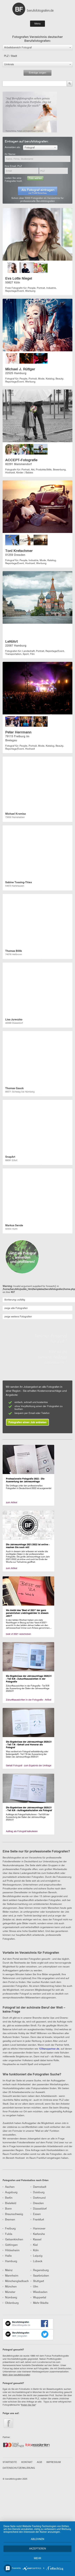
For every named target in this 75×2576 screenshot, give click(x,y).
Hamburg (10, 2261)
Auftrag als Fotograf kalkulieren (22, 1831)
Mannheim (10, 2275)
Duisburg (38, 2192)
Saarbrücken (40, 2275)
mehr (37, 2558)
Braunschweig (13, 2214)
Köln (35, 2250)
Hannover (38, 2228)
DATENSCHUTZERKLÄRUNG (19, 2468)
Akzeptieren (37, 2548)
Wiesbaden (39, 2292)
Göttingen (10, 2245)
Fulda (7, 2234)
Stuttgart (37, 2281)
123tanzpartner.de (49, 2049)
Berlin (7, 2198)
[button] (38, 47)
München (10, 2286)
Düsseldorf (39, 2208)
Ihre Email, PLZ (13, 166)
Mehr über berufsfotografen (16, 2375)
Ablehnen (37, 2539)
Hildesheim (11, 2250)
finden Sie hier (28, 2405)
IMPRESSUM (53, 2462)
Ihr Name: (10, 154)
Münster (9, 2292)
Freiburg (9, 2228)
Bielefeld (9, 2203)
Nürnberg (10, 2297)
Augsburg (10, 2192)
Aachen (9, 2187)
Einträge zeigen (37, 73)
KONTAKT (27, 2462)
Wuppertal (38, 2297)
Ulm (34, 2286)
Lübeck (36, 2261)
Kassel (36, 2239)
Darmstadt (38, 2187)
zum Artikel (11, 1502)
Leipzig (36, 2256)
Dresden (37, 2203)
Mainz (8, 2270)
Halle (7, 2256)
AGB (39, 2462)
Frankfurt (37, 2219)
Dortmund (38, 2198)
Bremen (9, 2219)
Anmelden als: (12, 147)
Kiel (34, 2245)
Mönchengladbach (16, 2281)
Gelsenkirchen (13, 2239)
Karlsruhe (38, 2234)
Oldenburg (11, 2303)
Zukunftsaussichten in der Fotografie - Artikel (28, 1700)
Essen (36, 2214)
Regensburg (40, 2270)
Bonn (7, 2208)
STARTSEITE (10, 2462)
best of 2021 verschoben (18, 1634)
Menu (37, 23)
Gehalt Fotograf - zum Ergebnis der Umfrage (28, 1766)
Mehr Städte (39, 2303)
